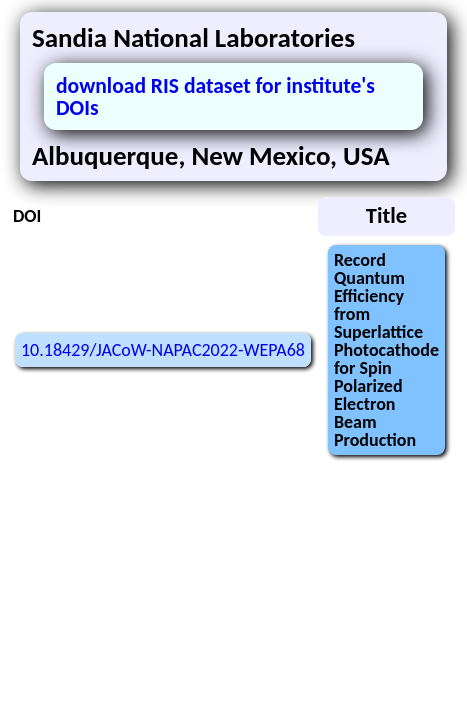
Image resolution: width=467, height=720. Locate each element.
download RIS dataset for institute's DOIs (215, 96)
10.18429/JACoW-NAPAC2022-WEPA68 (163, 350)
